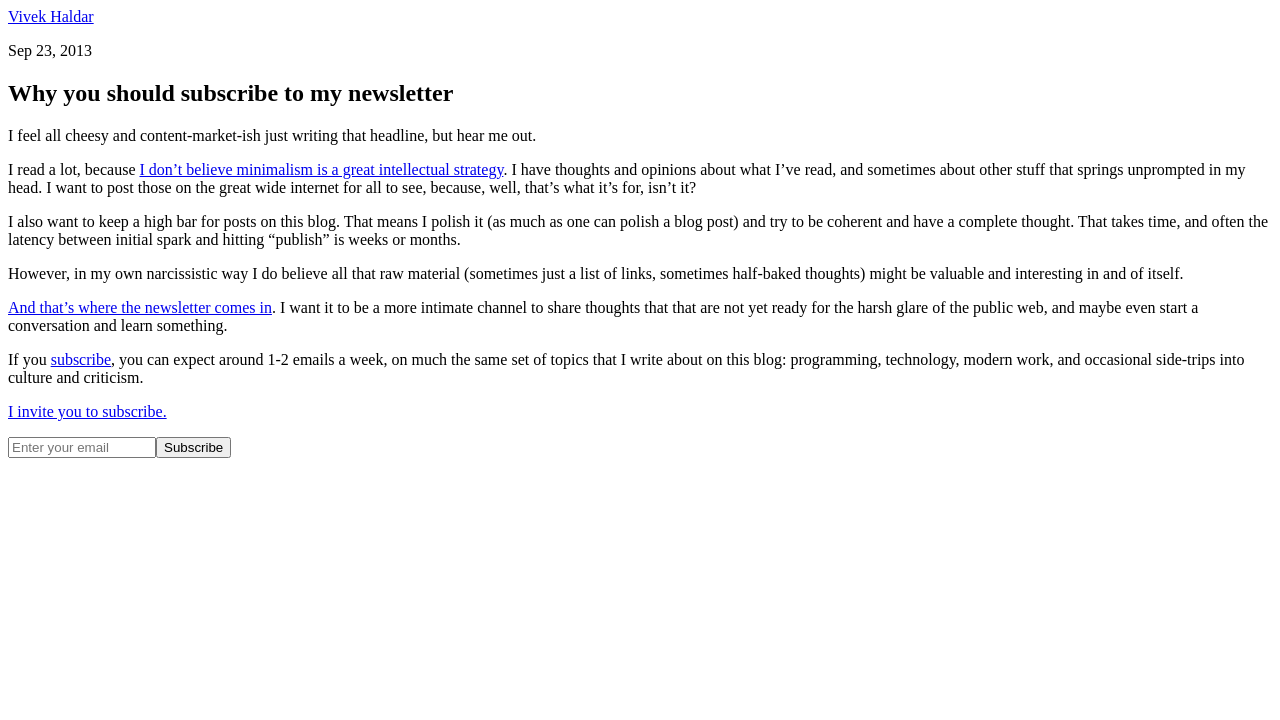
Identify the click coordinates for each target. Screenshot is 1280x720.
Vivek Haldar (51, 16)
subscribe (81, 359)
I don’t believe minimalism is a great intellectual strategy (321, 169)
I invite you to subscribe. (87, 411)
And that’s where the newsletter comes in (140, 307)
